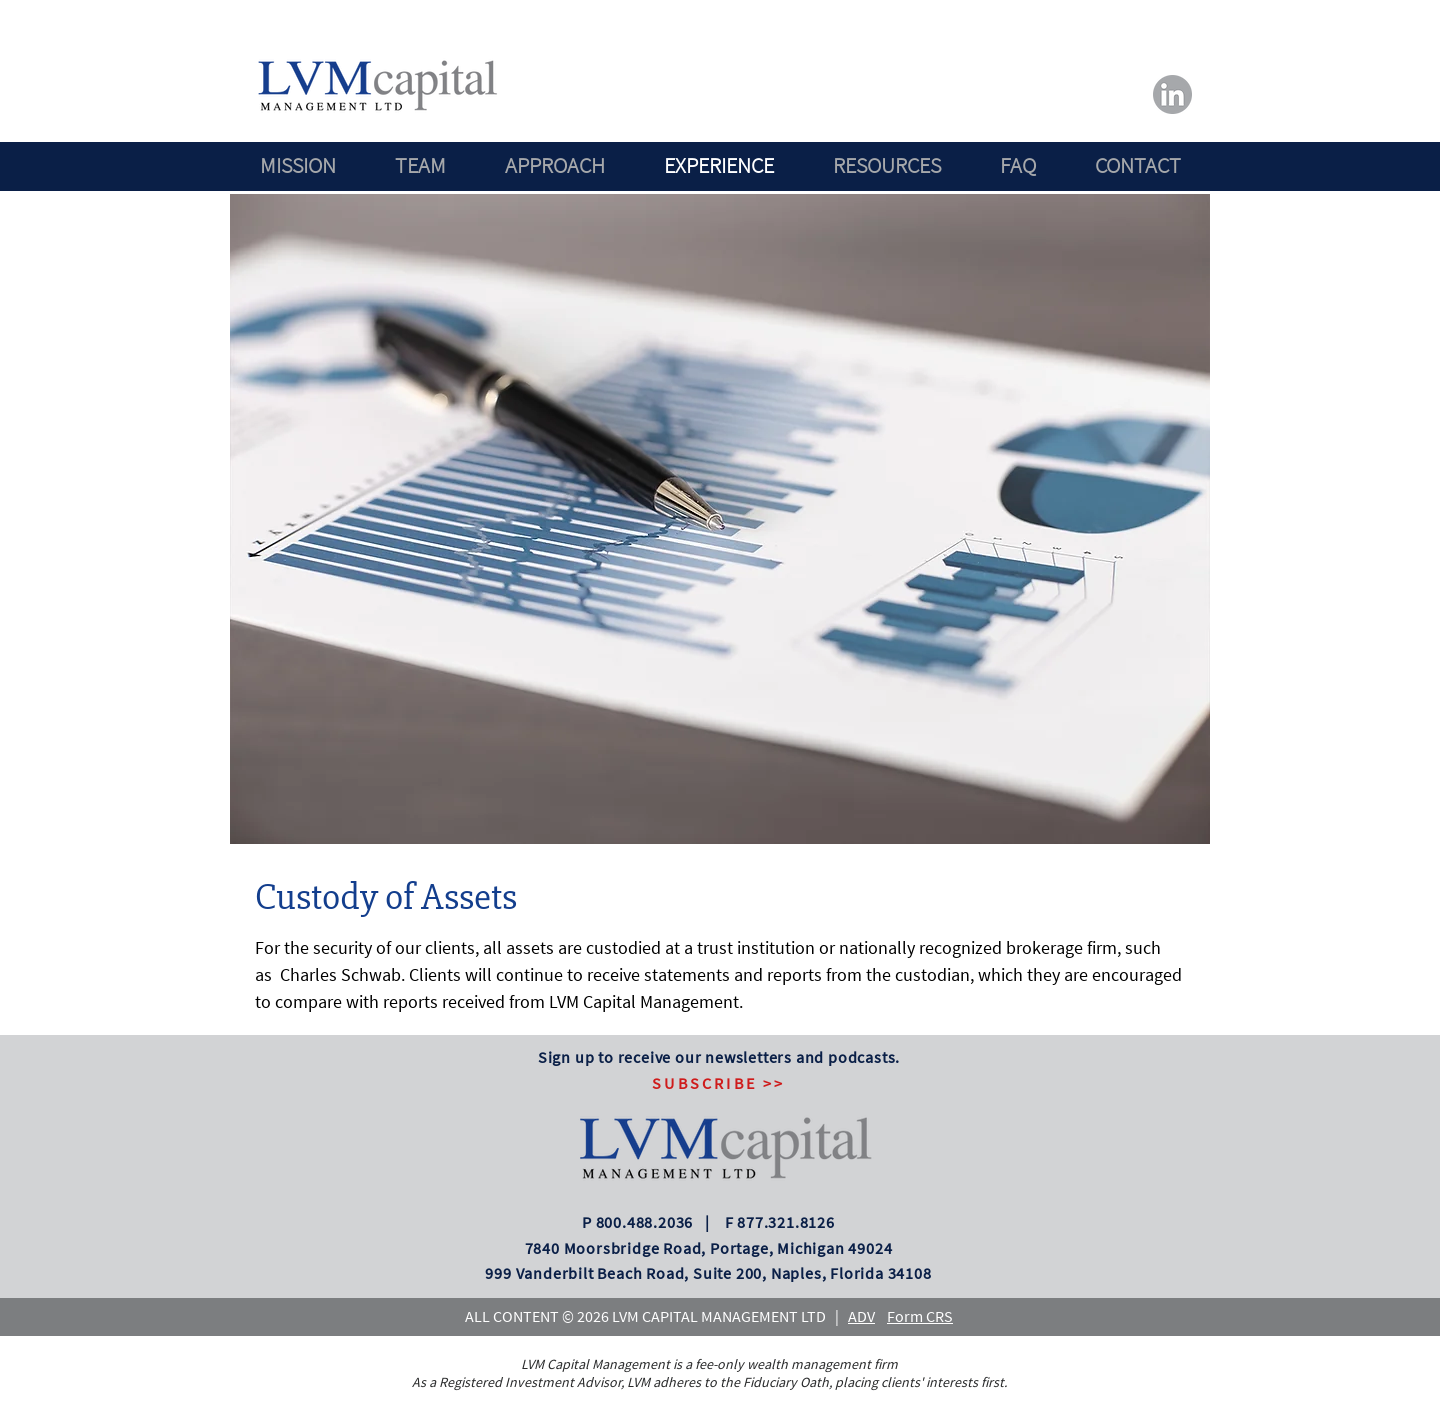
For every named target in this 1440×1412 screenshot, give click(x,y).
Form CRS (920, 1316)
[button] (718, 1083)
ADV (861, 1316)
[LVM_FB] (1172, 94)
